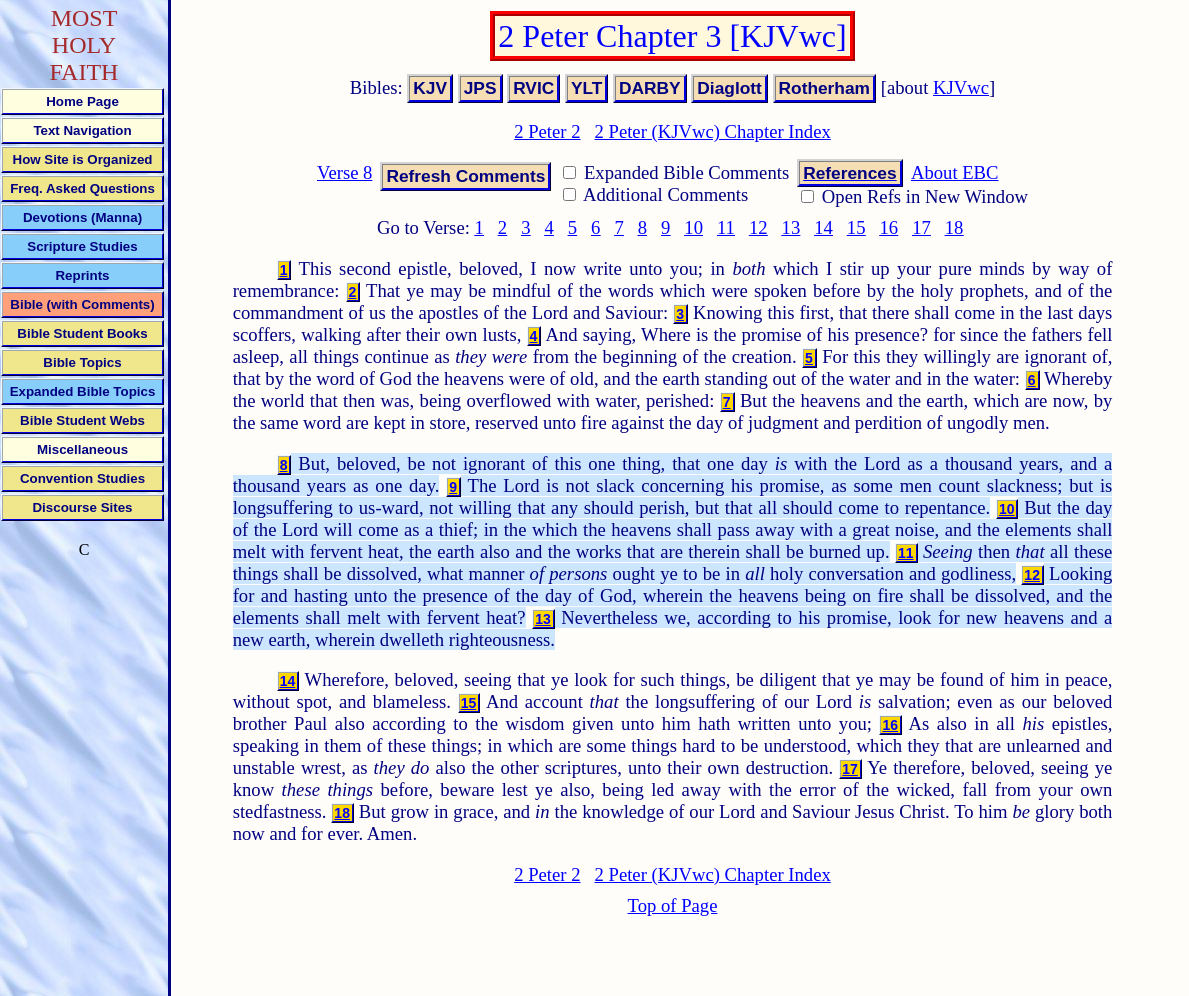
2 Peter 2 (547, 131)
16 (888, 227)
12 (758, 227)
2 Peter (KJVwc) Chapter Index (713, 131)
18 (954, 227)
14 (823, 227)
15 (856, 227)
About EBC (955, 172)
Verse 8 (344, 172)
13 (791, 227)
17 (921, 227)
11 (726, 227)
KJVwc (961, 87)
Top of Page (673, 905)
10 (693, 227)
